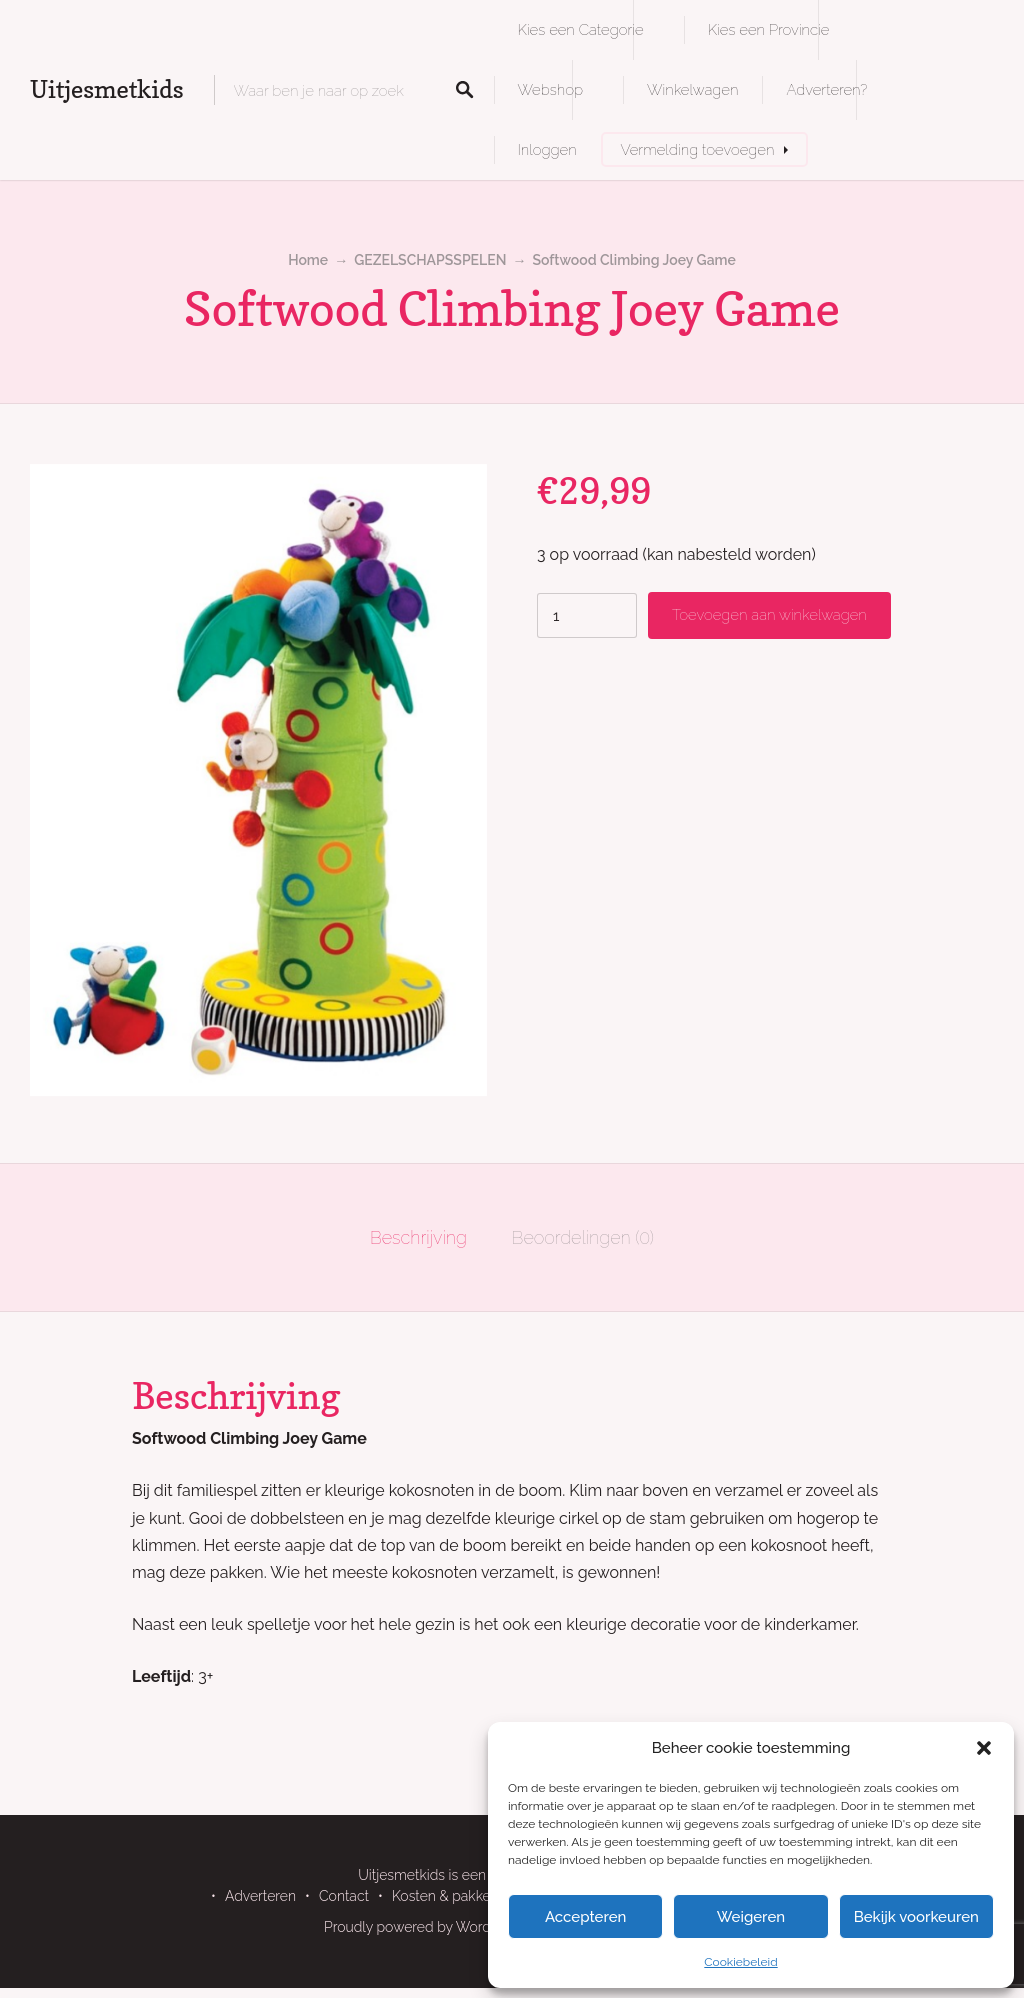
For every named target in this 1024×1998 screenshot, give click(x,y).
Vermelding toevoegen (698, 149)
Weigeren (751, 1917)
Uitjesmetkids (107, 89)
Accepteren (586, 1917)
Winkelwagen (692, 89)
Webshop (550, 89)
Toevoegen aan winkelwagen (769, 614)
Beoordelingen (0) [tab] (583, 1237)
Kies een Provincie (769, 29)
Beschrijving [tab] (418, 1237)
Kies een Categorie (581, 29)
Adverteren (260, 1896)
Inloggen (547, 149)
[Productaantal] (587, 615)
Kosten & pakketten (454, 1896)
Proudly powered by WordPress (425, 1927)
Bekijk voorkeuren (916, 1917)
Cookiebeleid (740, 1962)
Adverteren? (826, 89)
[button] (984, 1748)
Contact (344, 1896)
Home (308, 260)
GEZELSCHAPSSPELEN (430, 260)
